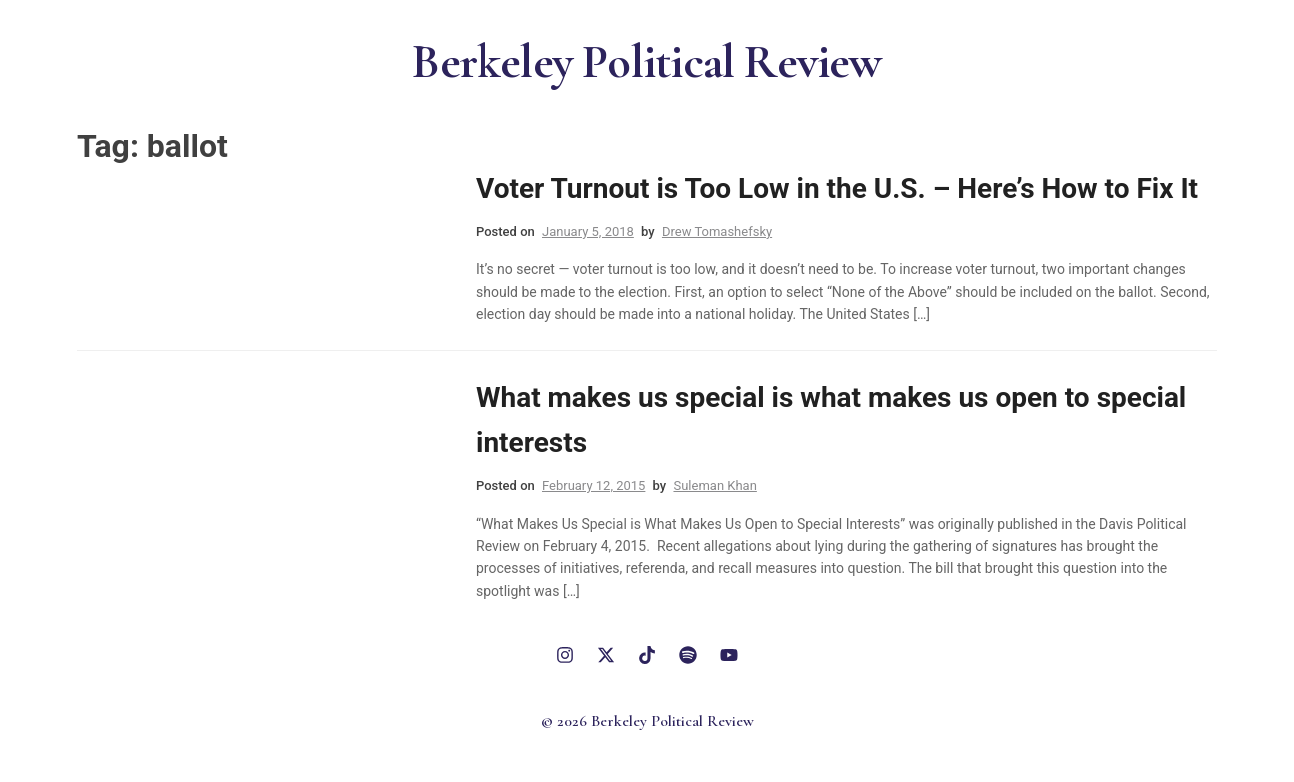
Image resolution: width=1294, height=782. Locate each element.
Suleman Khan (714, 485)
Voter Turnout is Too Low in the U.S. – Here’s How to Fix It (837, 188)
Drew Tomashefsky (717, 231)
